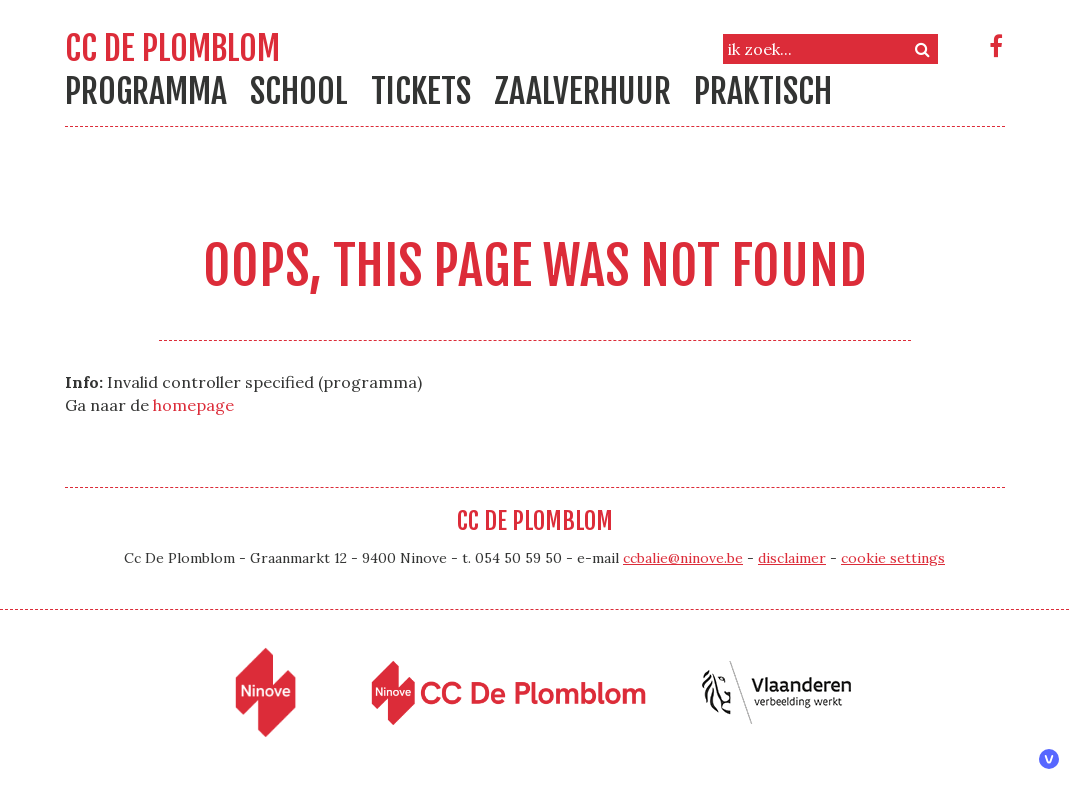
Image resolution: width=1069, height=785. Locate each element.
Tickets (421, 91)
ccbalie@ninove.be (683, 558)
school (299, 91)
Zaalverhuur (582, 91)
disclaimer (792, 558)
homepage (193, 405)
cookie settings (893, 558)
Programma (146, 91)
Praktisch (763, 91)
